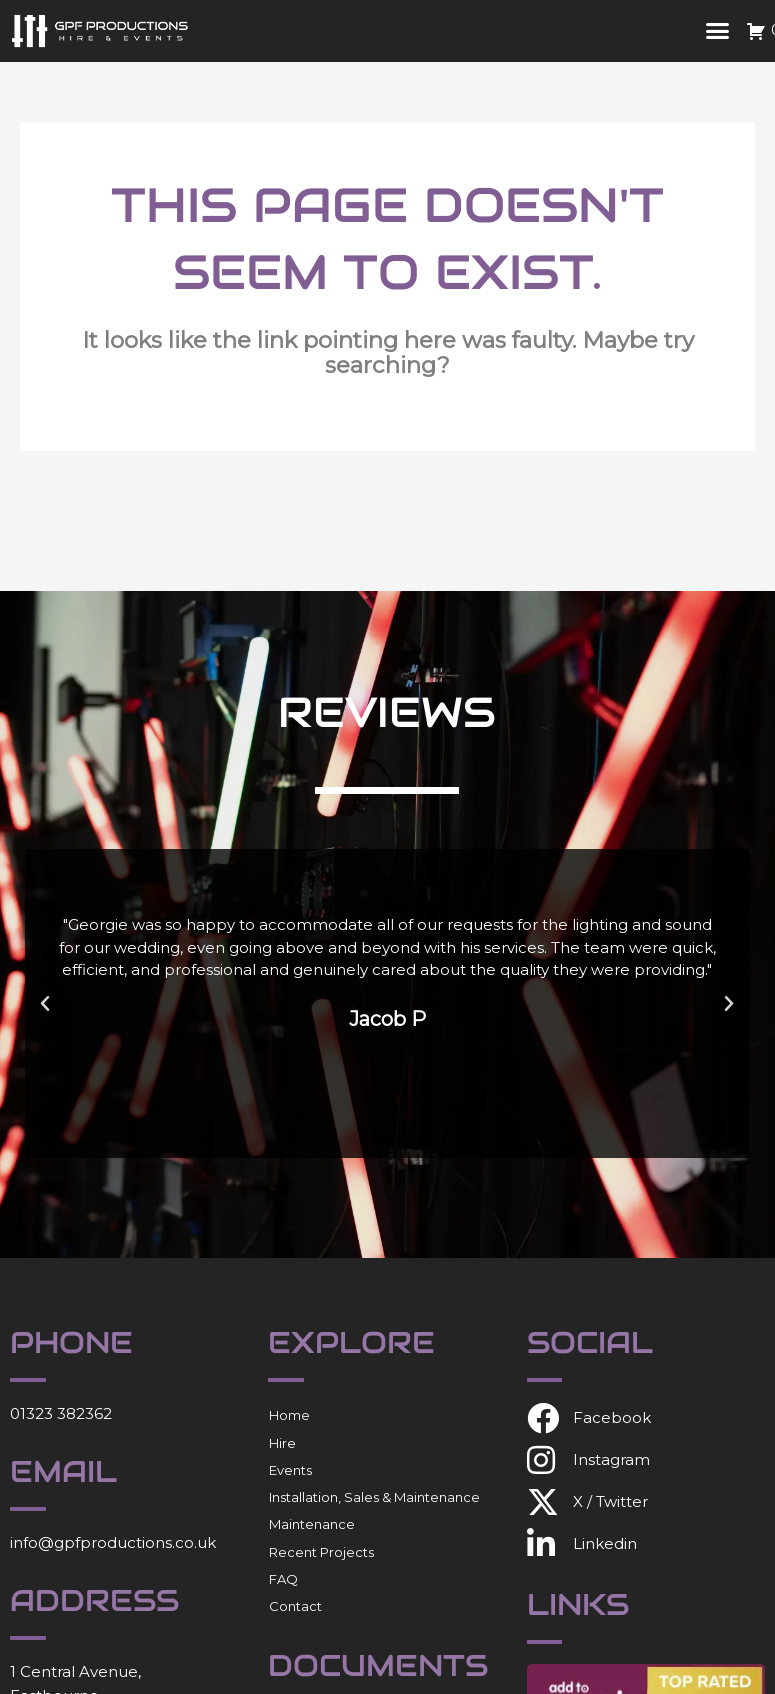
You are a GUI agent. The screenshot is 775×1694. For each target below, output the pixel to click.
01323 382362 (61, 1413)
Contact (295, 1606)
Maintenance (312, 1524)
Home (289, 1415)
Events (290, 1470)
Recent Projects (321, 1552)
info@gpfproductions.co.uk (113, 1542)
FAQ (283, 1579)
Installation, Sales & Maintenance (374, 1497)
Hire (282, 1443)
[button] (718, 31)
